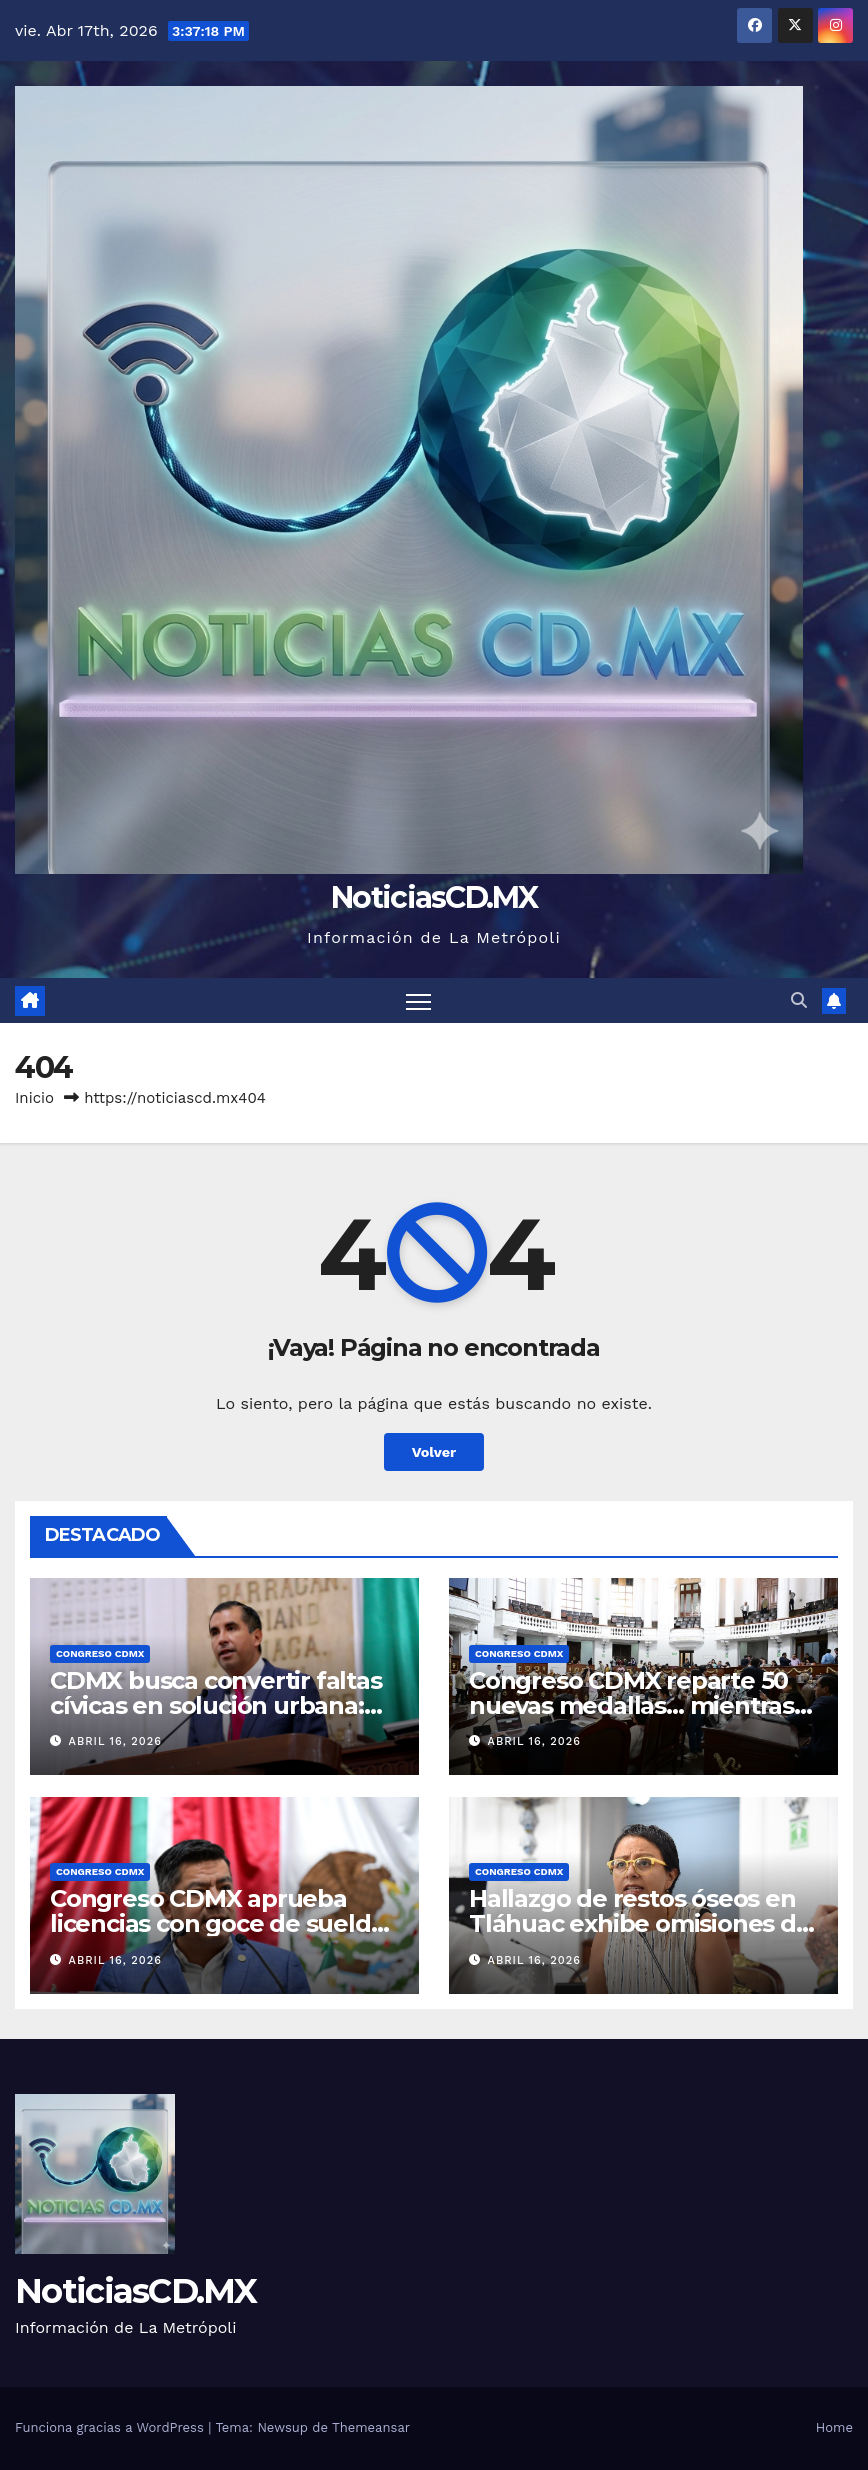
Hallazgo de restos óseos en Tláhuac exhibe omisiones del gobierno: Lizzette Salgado (643, 1923)
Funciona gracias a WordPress (111, 2427)
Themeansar (371, 2427)
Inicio (34, 1098)
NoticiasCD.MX (434, 897)
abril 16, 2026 (115, 1741)
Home (834, 2427)
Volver (434, 1452)
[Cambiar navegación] (418, 1000)
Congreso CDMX (100, 1653)
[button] (799, 1000)
